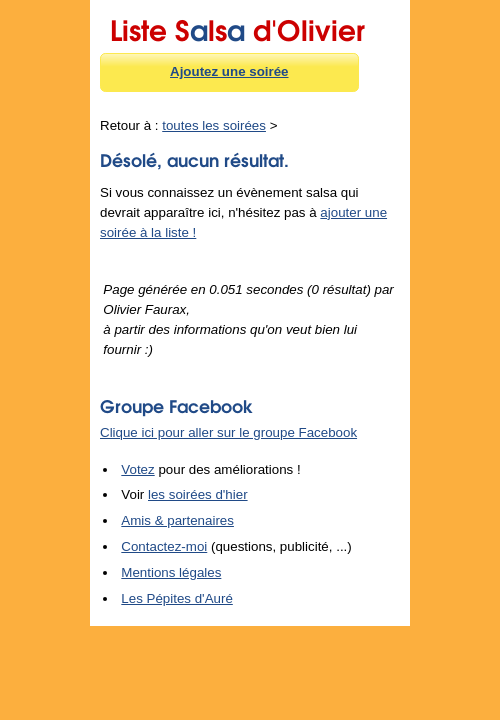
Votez (137, 469)
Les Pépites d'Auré (176, 598)
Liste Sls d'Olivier (237, 27)
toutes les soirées (214, 125)
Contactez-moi (164, 546)
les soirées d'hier (198, 494)
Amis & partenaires (177, 520)
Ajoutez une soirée (229, 71)
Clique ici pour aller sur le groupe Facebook (228, 432)
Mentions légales (171, 572)
